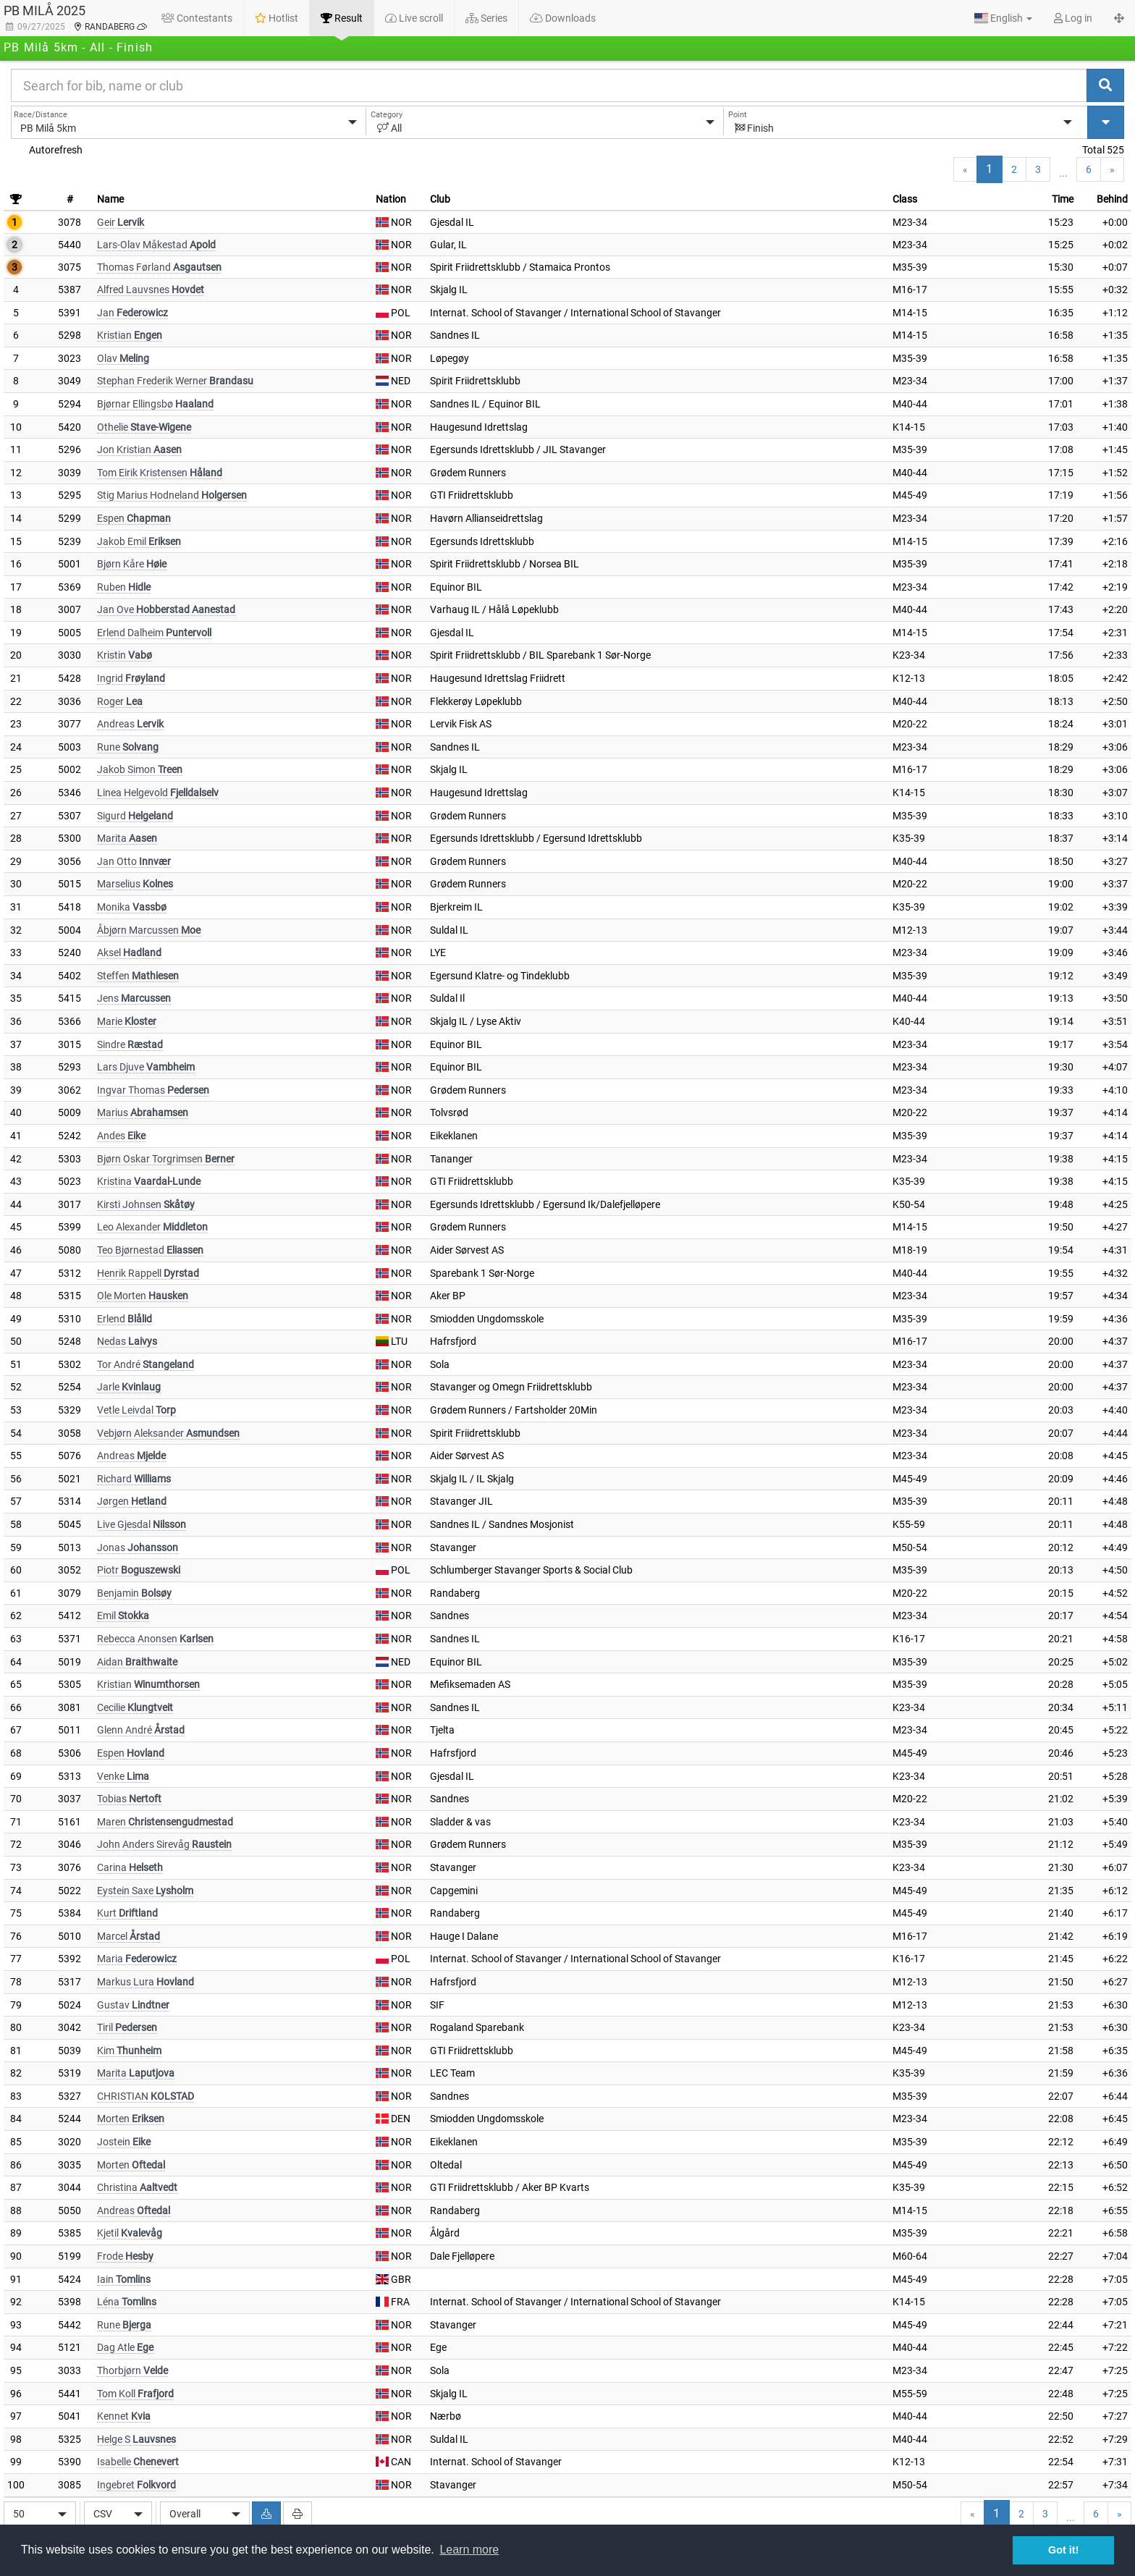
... (1063, 173)
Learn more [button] (469, 2549)
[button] (1003, 18)
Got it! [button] (1063, 2550)
